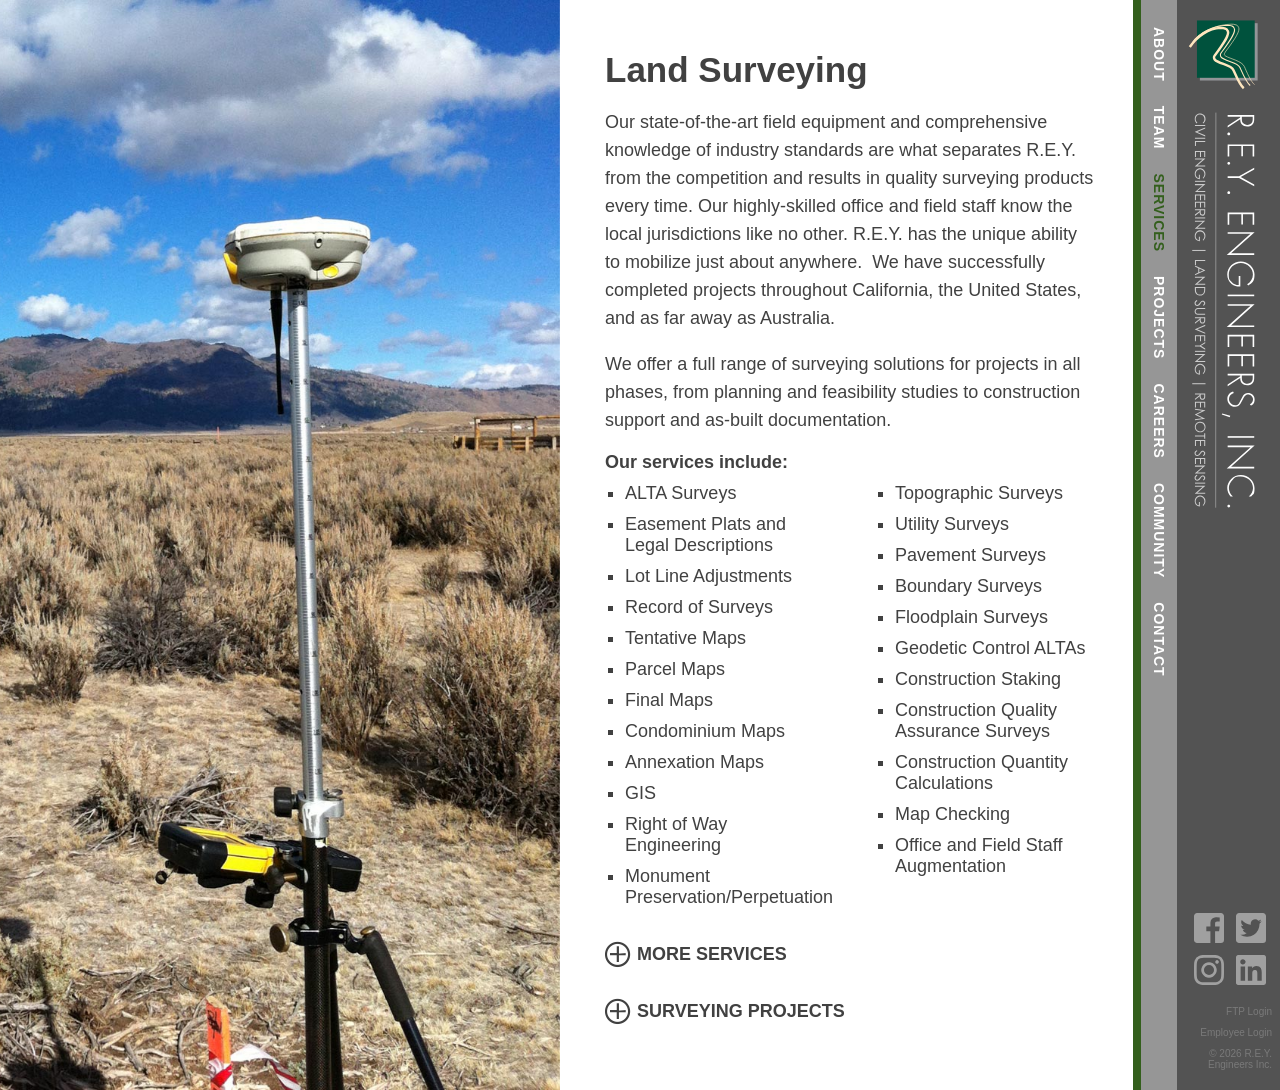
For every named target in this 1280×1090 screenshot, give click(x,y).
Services (1159, 212)
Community (1159, 530)
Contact (1159, 639)
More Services (712, 954)
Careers (1159, 420)
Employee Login (1236, 1032)
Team (1159, 128)
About (1159, 54)
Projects (1159, 317)
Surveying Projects (741, 1011)
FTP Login (1249, 1011)
